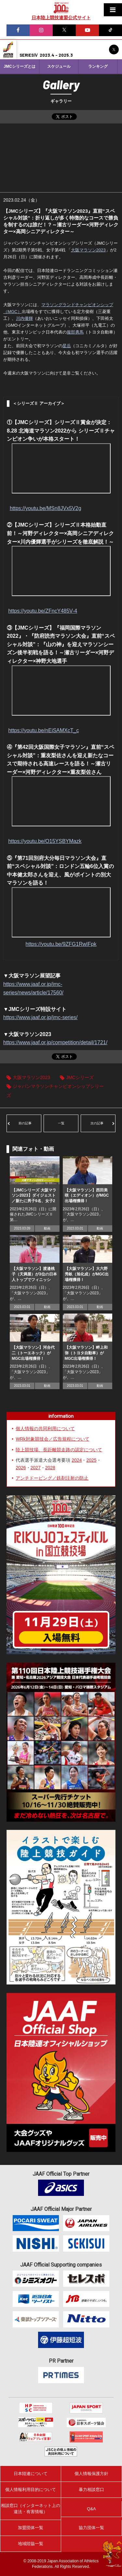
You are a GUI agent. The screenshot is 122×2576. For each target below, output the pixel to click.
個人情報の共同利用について (45, 1428)
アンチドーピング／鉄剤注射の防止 (52, 1478)
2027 (36, 1467)
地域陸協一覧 (30, 2543)
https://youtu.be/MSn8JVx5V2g (45, 508)
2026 (21, 1467)
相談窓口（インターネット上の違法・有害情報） (30, 2508)
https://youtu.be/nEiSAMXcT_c (43, 730)
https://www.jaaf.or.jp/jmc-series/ (40, 1017)
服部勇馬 (75, 332)
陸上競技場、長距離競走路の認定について (59, 1449)
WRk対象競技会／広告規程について (52, 1439)
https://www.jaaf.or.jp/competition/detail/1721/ (55, 1042)
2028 (50, 1467)
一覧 (61, 1123)
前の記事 (25, 1123)
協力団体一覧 (91, 2527)
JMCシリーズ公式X (114, 49)
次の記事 (96, 1123)
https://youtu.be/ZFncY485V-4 (42, 611)
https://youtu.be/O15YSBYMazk (44, 841)
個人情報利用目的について (30, 2489)
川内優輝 (24, 318)
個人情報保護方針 (91, 2473)
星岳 (66, 345)
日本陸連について (30, 2473)
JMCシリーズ (80, 1077)
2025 (91, 1460)
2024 (77, 1460)
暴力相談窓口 (91, 2489)
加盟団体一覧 (30, 2527)
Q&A (91, 2508)
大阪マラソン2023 (88, 250)
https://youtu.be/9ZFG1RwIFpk (61, 944)
